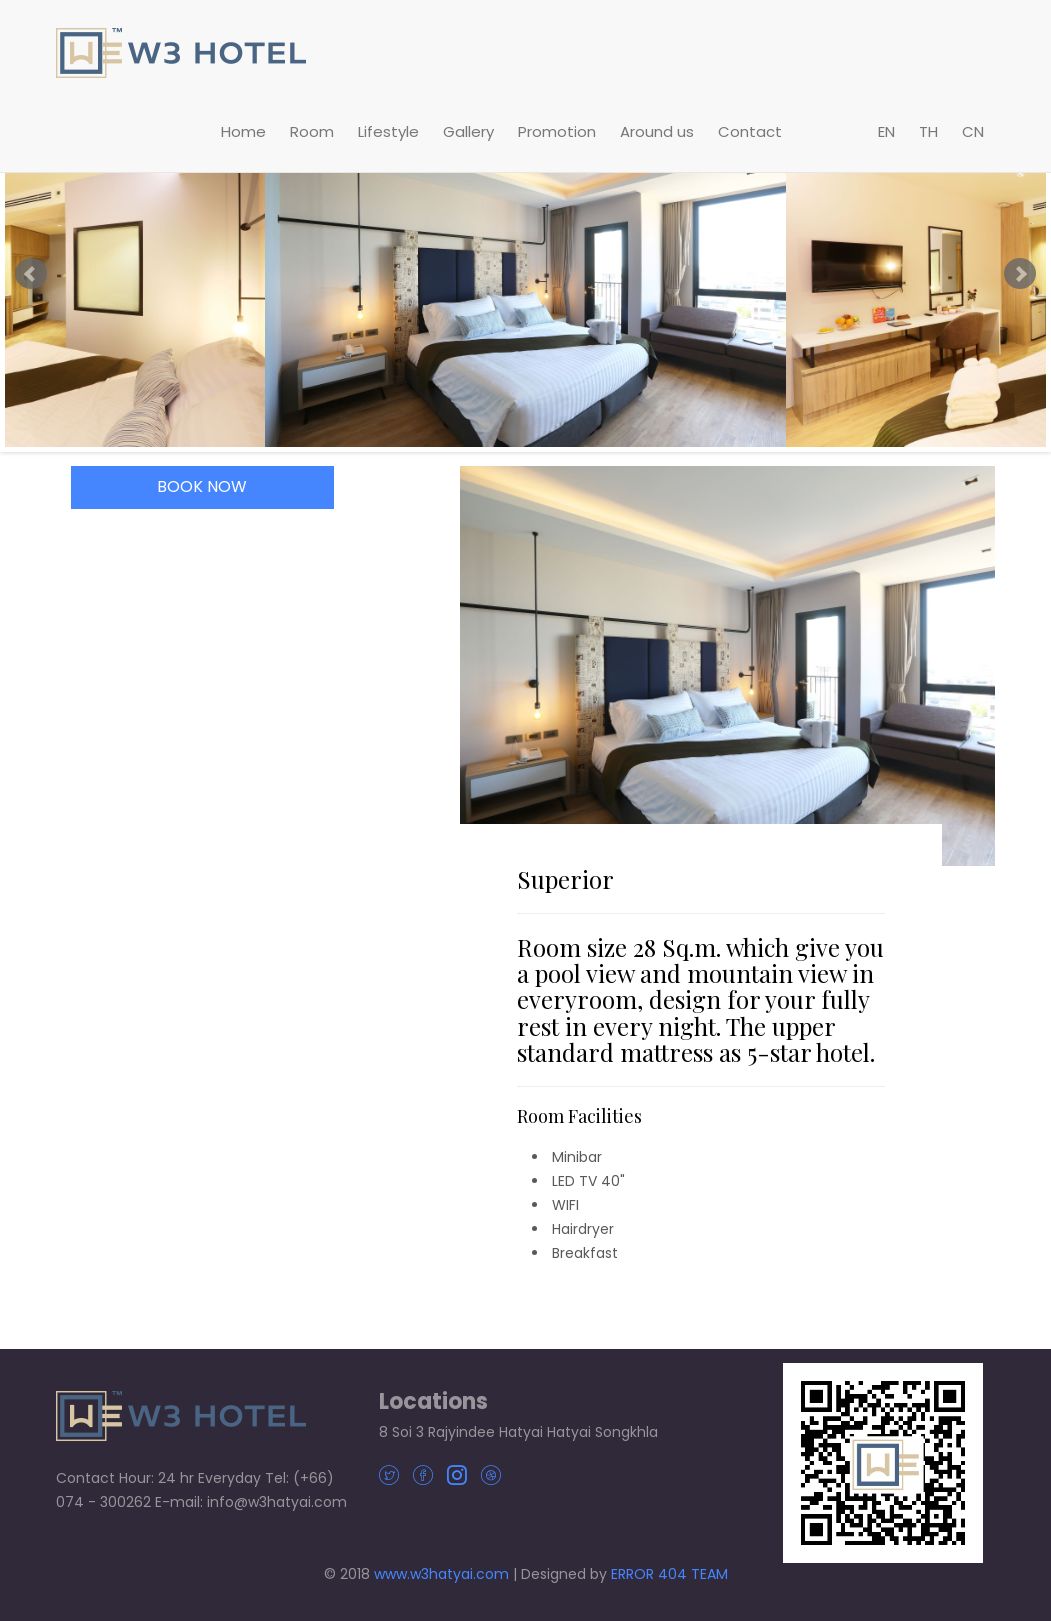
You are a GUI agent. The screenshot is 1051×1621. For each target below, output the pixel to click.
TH (928, 131)
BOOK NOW (202, 486)
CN (973, 131)
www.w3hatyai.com (441, 1574)
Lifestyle (388, 131)
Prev (31, 274)
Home (243, 131)
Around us (657, 131)
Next (1020, 274)
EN (886, 131)
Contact (750, 131)
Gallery (468, 131)
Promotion (557, 131)
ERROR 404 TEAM (669, 1574)
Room (312, 131)
